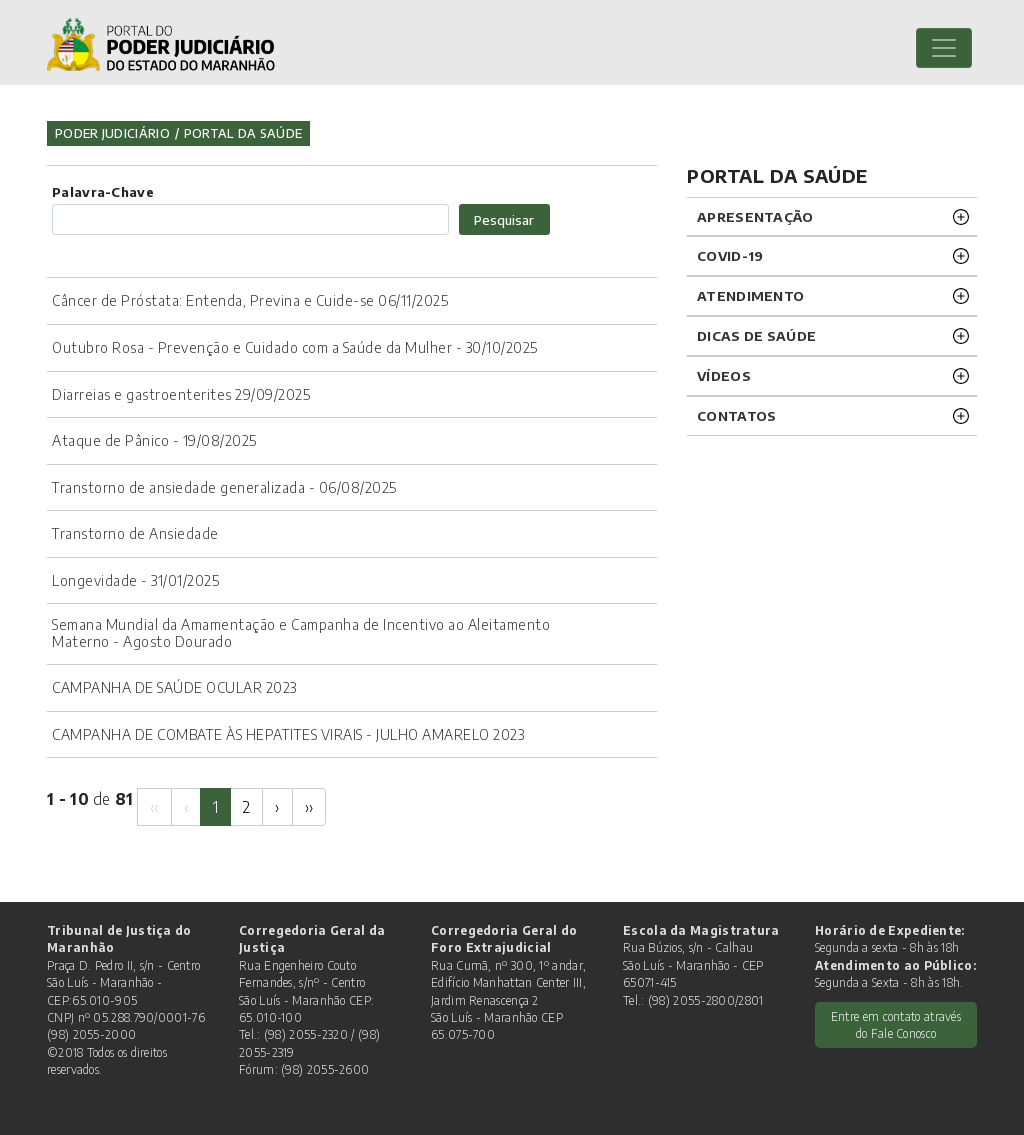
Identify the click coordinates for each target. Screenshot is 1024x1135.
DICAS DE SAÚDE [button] (756, 335)
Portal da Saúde (243, 133)
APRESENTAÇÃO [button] (755, 216)
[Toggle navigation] (944, 48)
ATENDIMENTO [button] (750, 295)
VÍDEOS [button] (724, 375)
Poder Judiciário (112, 133)
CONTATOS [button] (736, 415)
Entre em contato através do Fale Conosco (896, 1025)
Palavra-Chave (103, 191)
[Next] (277, 806)
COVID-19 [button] (730, 255)
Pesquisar (504, 219)
